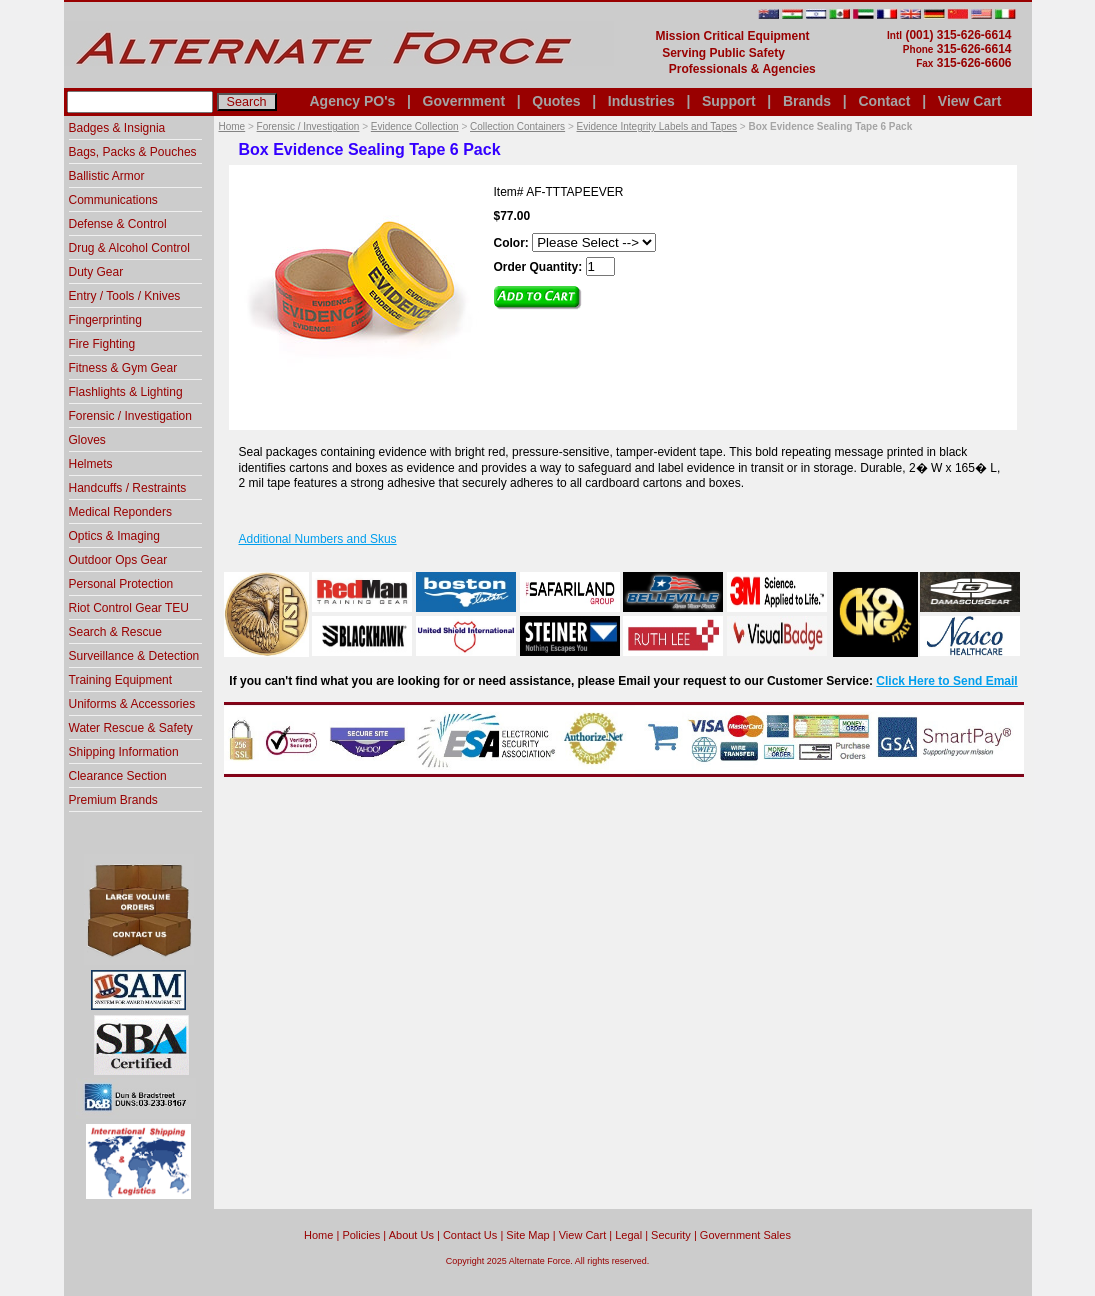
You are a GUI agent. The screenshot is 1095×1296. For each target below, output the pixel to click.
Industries (641, 101)
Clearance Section (118, 776)
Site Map (527, 1235)
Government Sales (745, 1235)
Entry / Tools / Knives (125, 296)
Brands (807, 101)
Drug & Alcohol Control (129, 248)
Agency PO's (353, 101)
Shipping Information (124, 752)
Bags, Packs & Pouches (133, 152)
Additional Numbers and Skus (318, 539)
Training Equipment (121, 680)
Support (729, 101)
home (318, 1235)
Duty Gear (96, 272)
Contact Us (470, 1235)
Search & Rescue (115, 632)
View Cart (970, 101)
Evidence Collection (415, 126)
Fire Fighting (102, 344)
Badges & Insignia (117, 128)
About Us (411, 1235)
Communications (113, 200)
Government (464, 101)
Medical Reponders (120, 512)
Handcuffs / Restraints (128, 488)
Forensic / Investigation (308, 126)
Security (671, 1235)
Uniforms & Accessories (132, 704)
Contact (884, 101)
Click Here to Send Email (946, 681)
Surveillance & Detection (134, 656)
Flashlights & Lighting (126, 392)
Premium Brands (113, 800)
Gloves (87, 440)
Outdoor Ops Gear (118, 560)
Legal (628, 1235)
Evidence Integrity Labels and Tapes (657, 126)
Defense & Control (118, 224)
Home (232, 126)
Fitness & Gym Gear (123, 368)
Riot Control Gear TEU (129, 608)
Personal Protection (121, 584)
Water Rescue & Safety (131, 728)
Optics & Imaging (114, 536)
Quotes (556, 101)
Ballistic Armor (107, 176)
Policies (361, 1235)
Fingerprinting (105, 320)
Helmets (91, 464)
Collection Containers (517, 126)
